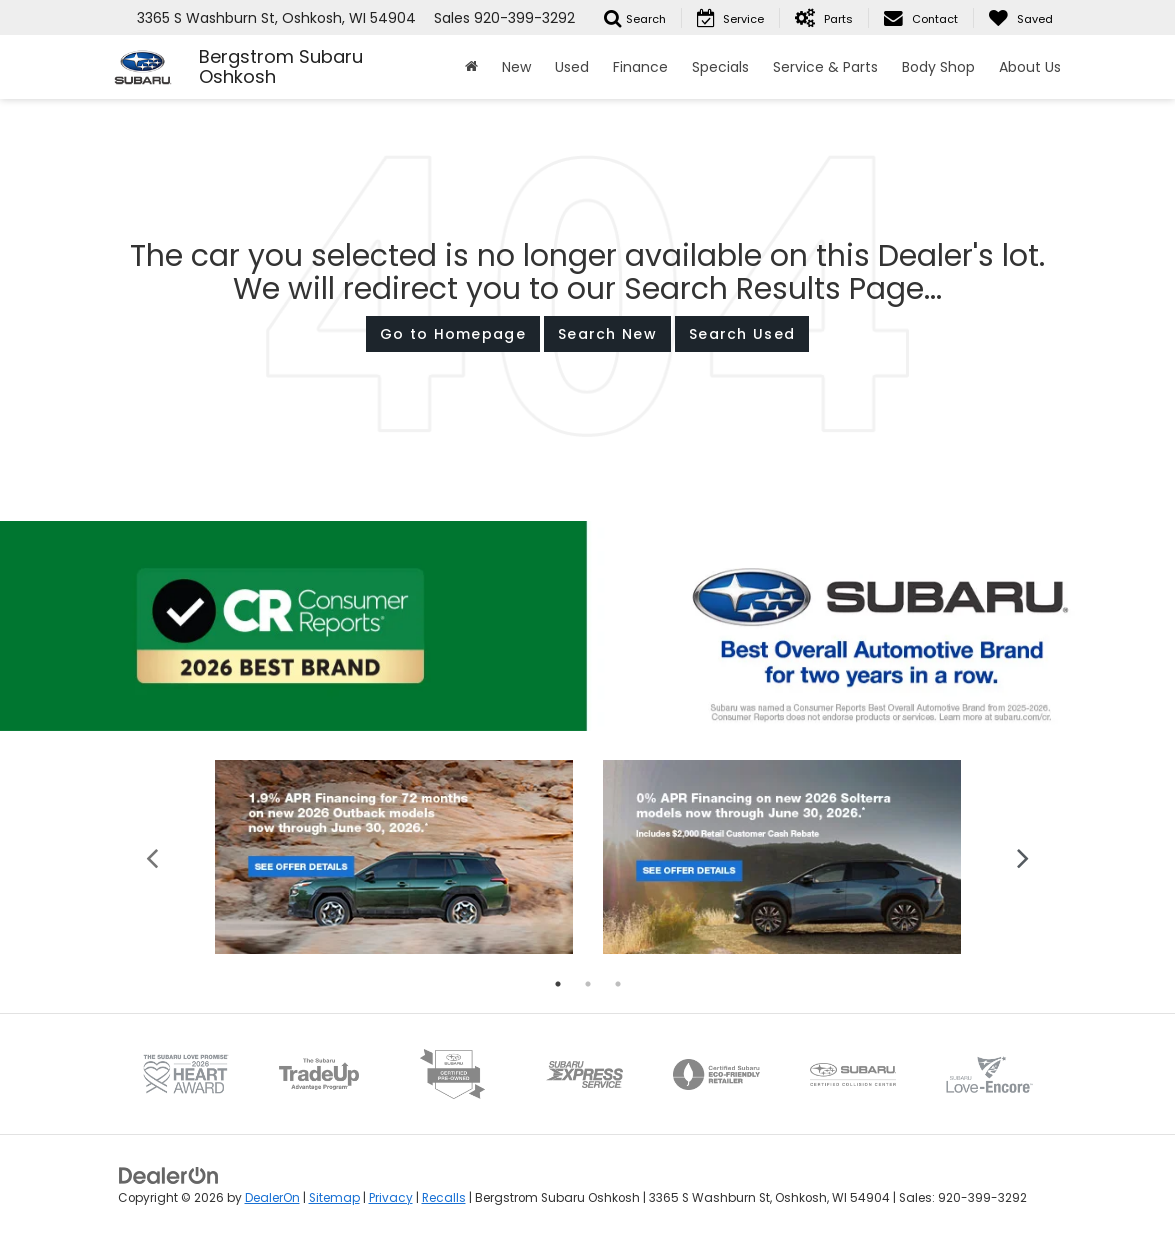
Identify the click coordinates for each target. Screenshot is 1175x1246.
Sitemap (334, 1198)
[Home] (471, 67)
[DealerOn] (169, 1174)
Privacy (391, 1198)
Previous (152, 856)
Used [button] (572, 67)
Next (1023, 856)
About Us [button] (1030, 67)
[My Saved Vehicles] (1020, 18)
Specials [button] (720, 67)
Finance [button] (640, 67)
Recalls (444, 1198)
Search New (607, 334)
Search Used (742, 334)
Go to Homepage (453, 334)
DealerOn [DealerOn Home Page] (272, 1198)
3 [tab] (618, 984)
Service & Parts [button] (825, 67)
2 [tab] (588, 984)
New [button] (516, 67)
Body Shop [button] (938, 67)
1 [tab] (558, 984)
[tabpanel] (394, 857)
